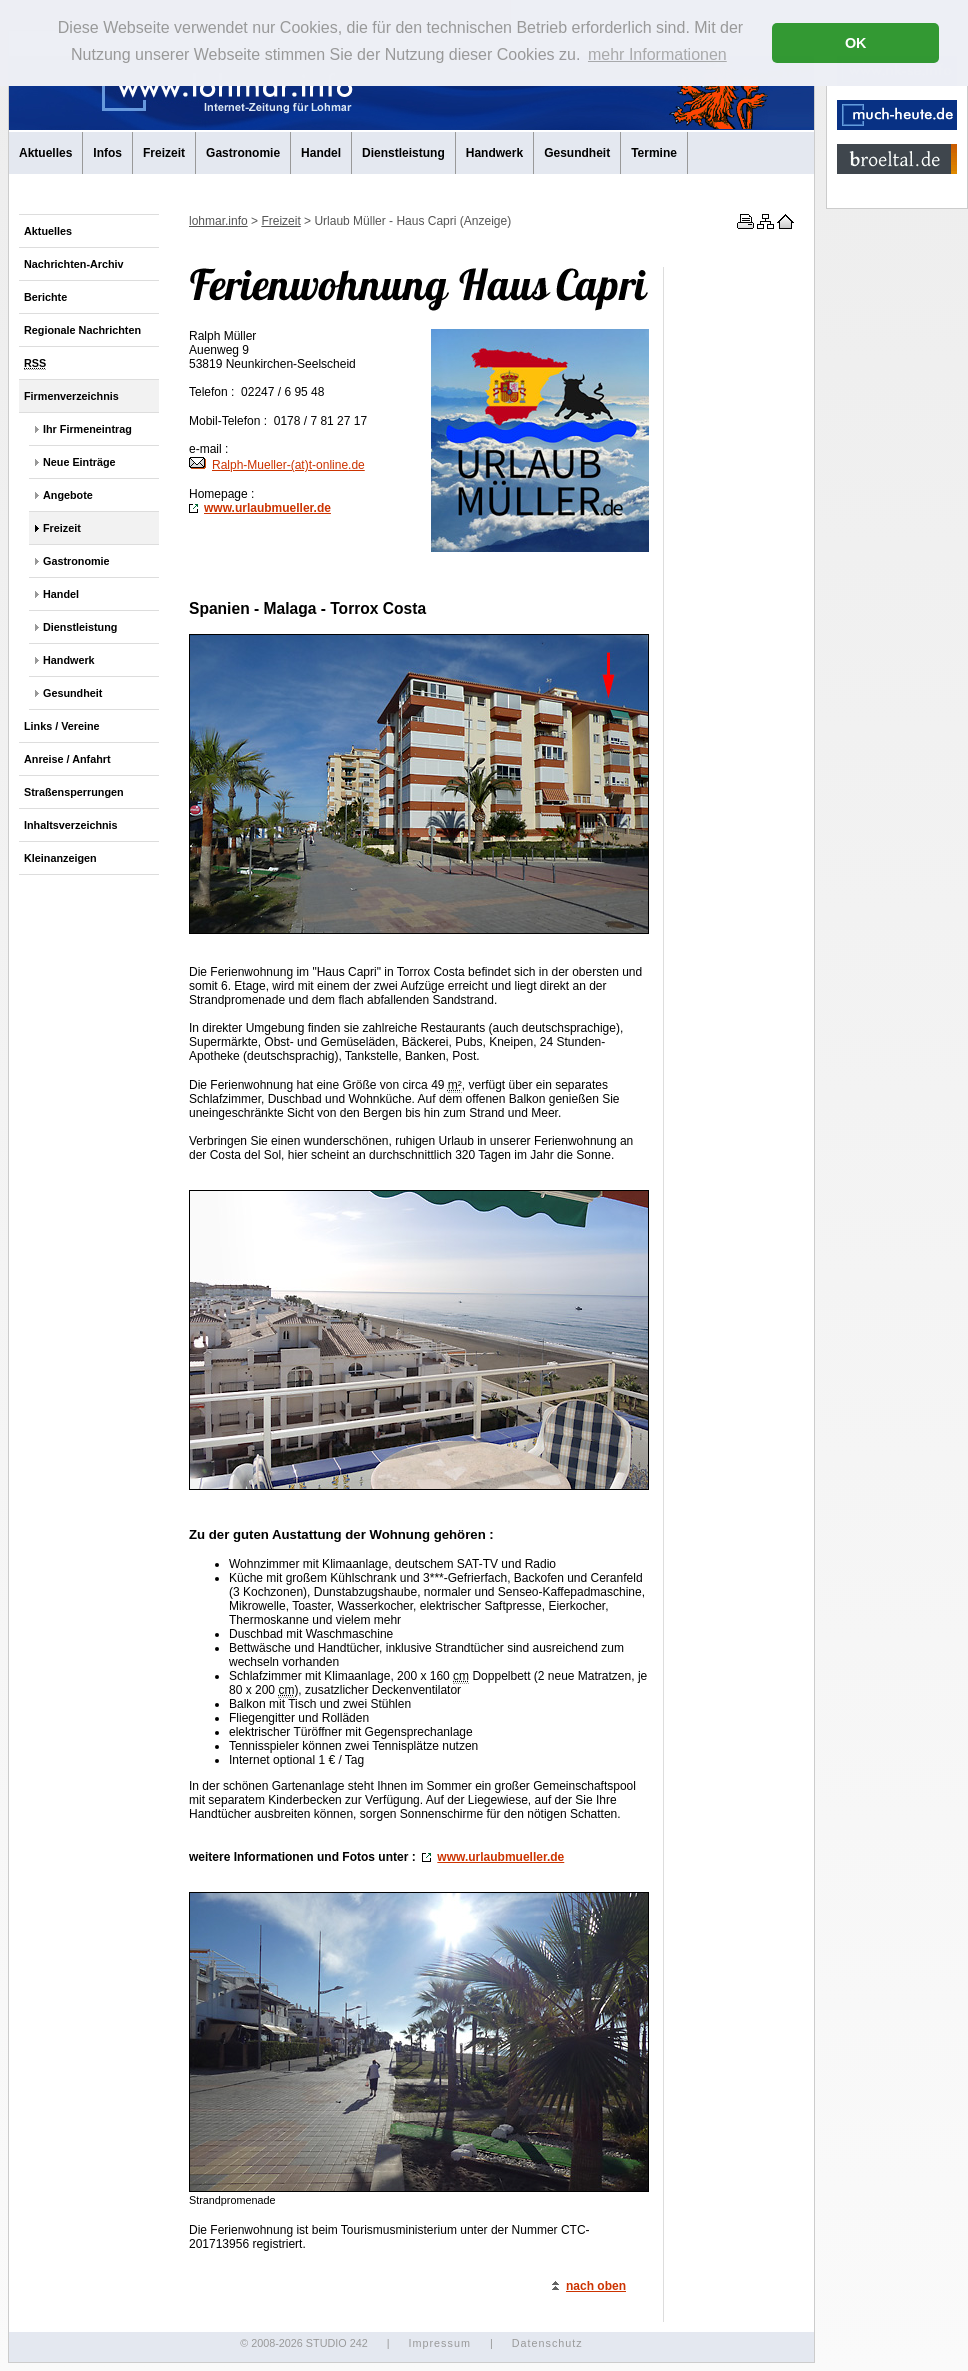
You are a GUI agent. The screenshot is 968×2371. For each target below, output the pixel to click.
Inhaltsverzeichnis (71, 825)
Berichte (45, 297)
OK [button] (856, 43)
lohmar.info (218, 221)
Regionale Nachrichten (82, 330)
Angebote (68, 495)
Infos (107, 153)
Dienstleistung (403, 153)
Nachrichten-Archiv (74, 264)
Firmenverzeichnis (71, 396)
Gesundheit (577, 153)
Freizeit (164, 153)
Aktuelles (45, 153)
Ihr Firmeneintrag (87, 429)
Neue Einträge (79, 462)
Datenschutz (547, 2343)
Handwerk (494, 153)
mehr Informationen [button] (657, 54)
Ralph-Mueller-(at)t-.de (277, 465)
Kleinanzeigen (60, 858)
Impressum (439, 2343)
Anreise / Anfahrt (67, 759)
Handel (321, 153)
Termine (654, 153)
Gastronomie (243, 153)
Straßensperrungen (74, 792)
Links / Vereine (62, 726)
